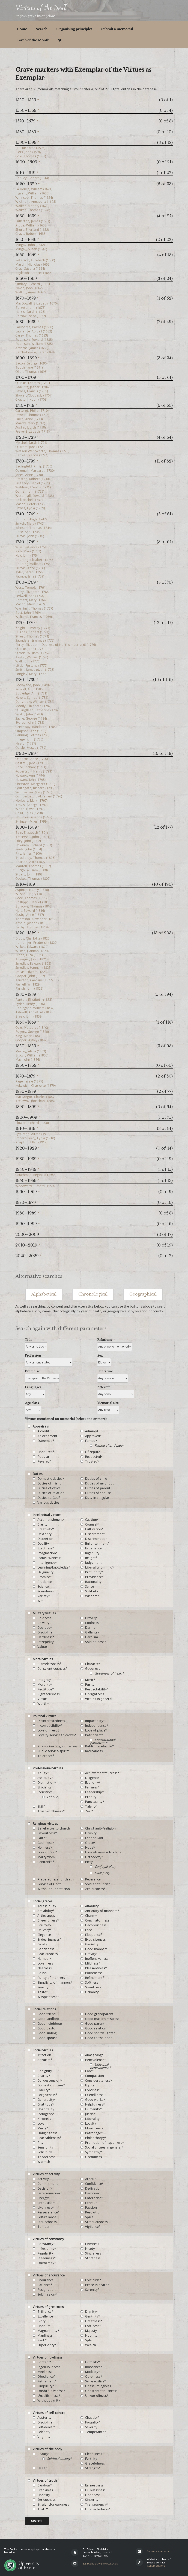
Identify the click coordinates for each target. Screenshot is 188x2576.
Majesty (88, 2330)
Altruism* (42, 2059)
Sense (87, 1586)
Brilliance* (43, 2311)
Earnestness (92, 2485)
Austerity (42, 2417)
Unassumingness (95, 2386)
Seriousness (44, 2499)
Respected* (91, 1456)
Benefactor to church (51, 1828)
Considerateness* (96, 2080)
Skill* (39, 1806)
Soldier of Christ (95, 1884)
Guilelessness (93, 2490)
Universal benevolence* (100, 2066)
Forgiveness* (45, 2094)
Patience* (42, 2284)
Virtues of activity (44, 2174)
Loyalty (88, 2123)
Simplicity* (43, 2386)
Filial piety (100, 1872)
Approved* (91, 1435)
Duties (35, 1473)
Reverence (90, 1879)
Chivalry (41, 1622)
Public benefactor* (97, 1746)
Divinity (88, 1833)
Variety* (41, 1596)
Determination (46, 2193)
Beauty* (41, 2453)
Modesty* (90, 2371)
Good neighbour (47, 2023)
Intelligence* (45, 1562)
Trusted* (89, 1461)
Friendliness (91, 2094)
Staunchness (45, 2221)
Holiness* (42, 1847)
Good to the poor (96, 2037)
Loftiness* (90, 2325)
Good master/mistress (100, 2018)
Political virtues (42, 1716)
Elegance (42, 1934)
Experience (91, 1548)
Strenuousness (94, 2221)
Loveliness (43, 1963)
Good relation (93, 2028)
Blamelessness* (47, 1663)
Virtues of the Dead (40, 8)
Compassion (92, 2075)
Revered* (42, 1461)
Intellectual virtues (44, 1514)
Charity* (41, 2075)
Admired (89, 1431)
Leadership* (92, 1792)
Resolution (90, 2212)
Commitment (45, 2183)
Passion (88, 2207)
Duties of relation (48, 1492)
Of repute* (91, 1451)
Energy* (41, 2197)
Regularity (43, 2253)
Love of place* (93, 1730)
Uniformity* (44, 2262)
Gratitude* (43, 2104)
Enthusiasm (44, 2202)
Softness (89, 1982)
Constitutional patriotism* (102, 1741)
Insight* (88, 1557)
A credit (41, 1431)
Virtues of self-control (47, 2412)
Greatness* (91, 2321)
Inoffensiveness (94, 1958)
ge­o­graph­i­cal (143, 1294)
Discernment (92, 1533)
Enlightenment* (94, 1543)
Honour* (42, 2325)
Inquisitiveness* (47, 1557)
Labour (49, 1796)
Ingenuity (89, 1553)
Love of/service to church (102, 1852)
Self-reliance (44, 2217)
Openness (90, 2494)
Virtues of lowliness (45, 2357)
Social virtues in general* (101, 2147)
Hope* (87, 1847)
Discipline (42, 1632)
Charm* (88, 1915)
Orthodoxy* (91, 1857)
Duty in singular (94, 1497)
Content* (42, 2362)
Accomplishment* (49, 1519)
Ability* (41, 1772)
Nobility (88, 2335)
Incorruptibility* (47, 1725)
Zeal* (86, 1811)
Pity (38, 2142)
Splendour (90, 2340)
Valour (40, 1646)
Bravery (88, 1617)
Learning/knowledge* (51, 1567)
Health (40, 2468)
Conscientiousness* (50, 1668)
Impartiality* (92, 1720)
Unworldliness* (94, 2395)
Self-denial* (44, 2427)
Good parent (92, 2023)
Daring (87, 1627)
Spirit (87, 2217)
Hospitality (43, 2109)
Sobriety (41, 2431)
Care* (87, 2070)
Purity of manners (49, 1977)
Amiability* (44, 1910)
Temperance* (93, 2431)
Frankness (43, 2490)
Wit (38, 1600)
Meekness (42, 2371)
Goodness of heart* (107, 1673)
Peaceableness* (47, 2137)
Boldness (42, 1617)
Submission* (45, 2294)
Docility (41, 1543)
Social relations (42, 2009)
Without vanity (46, 2400)
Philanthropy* (93, 2137)
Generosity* (44, 2099)
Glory (39, 2321)
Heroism (89, 1637)
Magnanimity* (46, 2330)
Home (22, 29)
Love (38, 2123)
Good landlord (46, 2018)
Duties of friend (47, 1483)
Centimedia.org (156, 2565)
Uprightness (92, 1694)
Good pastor (45, 2028)
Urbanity (89, 1992)
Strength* (90, 2468)
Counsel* (89, 1524)
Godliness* (43, 1842)
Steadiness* (44, 2258)
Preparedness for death (53, 1879)
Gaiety (40, 1944)
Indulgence (43, 2113)
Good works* (92, 2099)
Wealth (88, 2345)
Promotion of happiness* (102, 2142)
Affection (42, 2055)
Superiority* (44, 2345)
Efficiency (42, 1787)
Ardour (88, 2178)
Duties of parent (95, 1488)
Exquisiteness (93, 1939)
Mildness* (90, 1963)
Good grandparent (97, 2013)
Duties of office (47, 1488)
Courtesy (42, 1925)
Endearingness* (47, 1939)
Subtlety (89, 1591)
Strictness (90, 2258)
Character (90, 1663)
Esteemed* (43, 1440)
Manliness (43, 2335)
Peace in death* (94, 2284)
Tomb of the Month (33, 40)
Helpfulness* (92, 2104)
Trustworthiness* (49, 1811)
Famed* (88, 1440)
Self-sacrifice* (93, 2381)
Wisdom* (89, 1596)
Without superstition (51, 1888)
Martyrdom (44, 1857)
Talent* (88, 1806)
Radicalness (91, 1751)
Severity (88, 2427)
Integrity (42, 1679)
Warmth (41, 2161)
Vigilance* (90, 2226)
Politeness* (91, 1972)
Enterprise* (91, 2197)
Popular (41, 1456)
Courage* (42, 1627)
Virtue (40, 1698)
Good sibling (45, 2033)
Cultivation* (91, 1529)
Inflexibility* (44, 2248)
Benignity (42, 2070)
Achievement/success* (99, 1772)
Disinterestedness (49, 1720)
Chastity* (89, 2417)
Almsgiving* (91, 2055)
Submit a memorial (117, 29)
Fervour (88, 2202)
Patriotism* (91, 1735)
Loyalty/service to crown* (54, 1735)
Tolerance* (43, 1755)
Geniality (89, 1944)
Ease (86, 1929)
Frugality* (90, 2422)
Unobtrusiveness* (49, 2390)
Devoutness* (45, 1833)
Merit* (87, 1679)
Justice (87, 2113)
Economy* (90, 1782)
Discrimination (94, 1538)
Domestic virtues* (49, 2085)
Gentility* (90, 2316)
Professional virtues (45, 1768)
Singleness (90, 2253)
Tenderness (44, 2156)
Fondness (90, 2090)
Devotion (89, 2193)
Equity (87, 2085)
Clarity (40, 1524)
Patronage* (91, 2133)
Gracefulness (92, 2463)
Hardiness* (43, 1637)
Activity (41, 2178)
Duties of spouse (95, 1492)
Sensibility (43, 2147)
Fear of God (91, 1837)
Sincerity (89, 2499)
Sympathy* (91, 2152)
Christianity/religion (98, 1828)
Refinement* (92, 1977)
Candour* (42, 2485)
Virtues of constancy (46, 2239)
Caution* (89, 1519)
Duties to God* (46, 1497)
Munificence (91, 2128)
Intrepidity (43, 1641)
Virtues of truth (42, 2480)
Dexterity (42, 1533)
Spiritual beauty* (57, 2458)
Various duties (46, 1502)
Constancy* (44, 2243)
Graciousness (45, 1953)
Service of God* (47, 1884)
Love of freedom (47, 1730)
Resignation (44, 2289)
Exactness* (43, 1548)
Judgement (91, 1562)
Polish (40, 1972)
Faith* (40, 1837)
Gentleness (43, 1949)
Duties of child (93, 1478)
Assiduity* (43, 1777)
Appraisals (38, 1426)
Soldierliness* (93, 1641)
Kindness (42, 2118)
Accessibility (44, 1906)
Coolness (89, 1622)
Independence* (94, 1725)
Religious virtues (43, 1823)
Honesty (41, 2494)
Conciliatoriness (94, 1920)
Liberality (90, 2118)
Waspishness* (46, 1996)
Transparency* (94, 2504)
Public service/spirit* (51, 1751)
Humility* (90, 2362)
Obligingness (45, 2133)
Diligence (89, 1777)
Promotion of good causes (55, 1746)
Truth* (40, 2509)
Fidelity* (41, 2090)
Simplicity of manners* (53, 1982)
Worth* (41, 1703)
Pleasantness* (93, 1968)
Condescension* (47, 2080)
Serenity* (89, 2289)
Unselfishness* (46, 2395)
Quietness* (91, 2376)
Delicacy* (42, 1929)
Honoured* (43, 1451)
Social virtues (40, 2050)
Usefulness (91, 2156)
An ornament (45, 1435)
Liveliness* (43, 2207)
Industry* (42, 1792)
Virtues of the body (45, 2449)
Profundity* (91, 1572)
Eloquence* (91, 1934)
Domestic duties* (48, 1478)
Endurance (43, 2280)
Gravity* (89, 1953)
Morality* (42, 1684)
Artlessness (44, 1915)
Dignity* (89, 2311)
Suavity (40, 1987)
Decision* (42, 2188)
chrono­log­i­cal (93, 1294)
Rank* (40, 2340)
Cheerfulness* (46, 1920)
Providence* (92, 1576)
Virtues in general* (97, 1698)
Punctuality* (92, 1801)
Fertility (88, 2458)
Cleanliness (91, 2453)
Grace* (88, 1842)
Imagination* (45, 1553)
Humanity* (91, 2109)
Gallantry (89, 1632)
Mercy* (40, 2128)
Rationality (91, 1581)
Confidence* (92, 2183)
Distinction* (44, 1782)
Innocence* (91, 2366)
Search (41, 29)
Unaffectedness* (95, 2509)
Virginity (41, 2436)
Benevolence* (93, 2059)
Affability (89, 1906)
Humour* (42, 1958)
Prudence (42, 1581)
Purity (87, 1684)
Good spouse (45, 2037)
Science (41, 1586)
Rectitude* (43, 1689)
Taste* (40, 1992)
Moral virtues (40, 1659)
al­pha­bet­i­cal (43, 1294)
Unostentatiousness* (99, 2390)
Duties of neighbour (98, 1483)
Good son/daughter (97, 2033)
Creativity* (43, 1529)
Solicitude (42, 2152)
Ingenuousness (46, 2366)
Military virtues (42, 1613)
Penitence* (43, 1861)
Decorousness (93, 1925)
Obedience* (44, 2376)
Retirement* (44, 2381)
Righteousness (46, 1694)
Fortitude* (90, 2280)
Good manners (94, 1949)
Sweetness (90, 1987)
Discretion (43, 1538)
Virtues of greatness (46, 2306)
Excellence (43, 2316)
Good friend (44, 2013)
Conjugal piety (103, 1866)
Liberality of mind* (97, 1567)
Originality (43, 1572)
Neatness (42, 1968)
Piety (86, 1861)
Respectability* (94, 1689)
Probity (88, 1796)
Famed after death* (107, 1445)
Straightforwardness (51, 2504)
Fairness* (90, 1787)
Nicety (87, 2248)
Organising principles (74, 29)
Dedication (91, 2188)
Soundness (43, 1591)
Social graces (40, 1901)
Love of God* (45, 1852)
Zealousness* (93, 1888)
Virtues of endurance (46, 2275)
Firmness (89, 2243)
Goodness (90, 1668)
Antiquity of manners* (99, 1910)
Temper (41, 2226)
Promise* (42, 1576)
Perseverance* (46, 2212)
